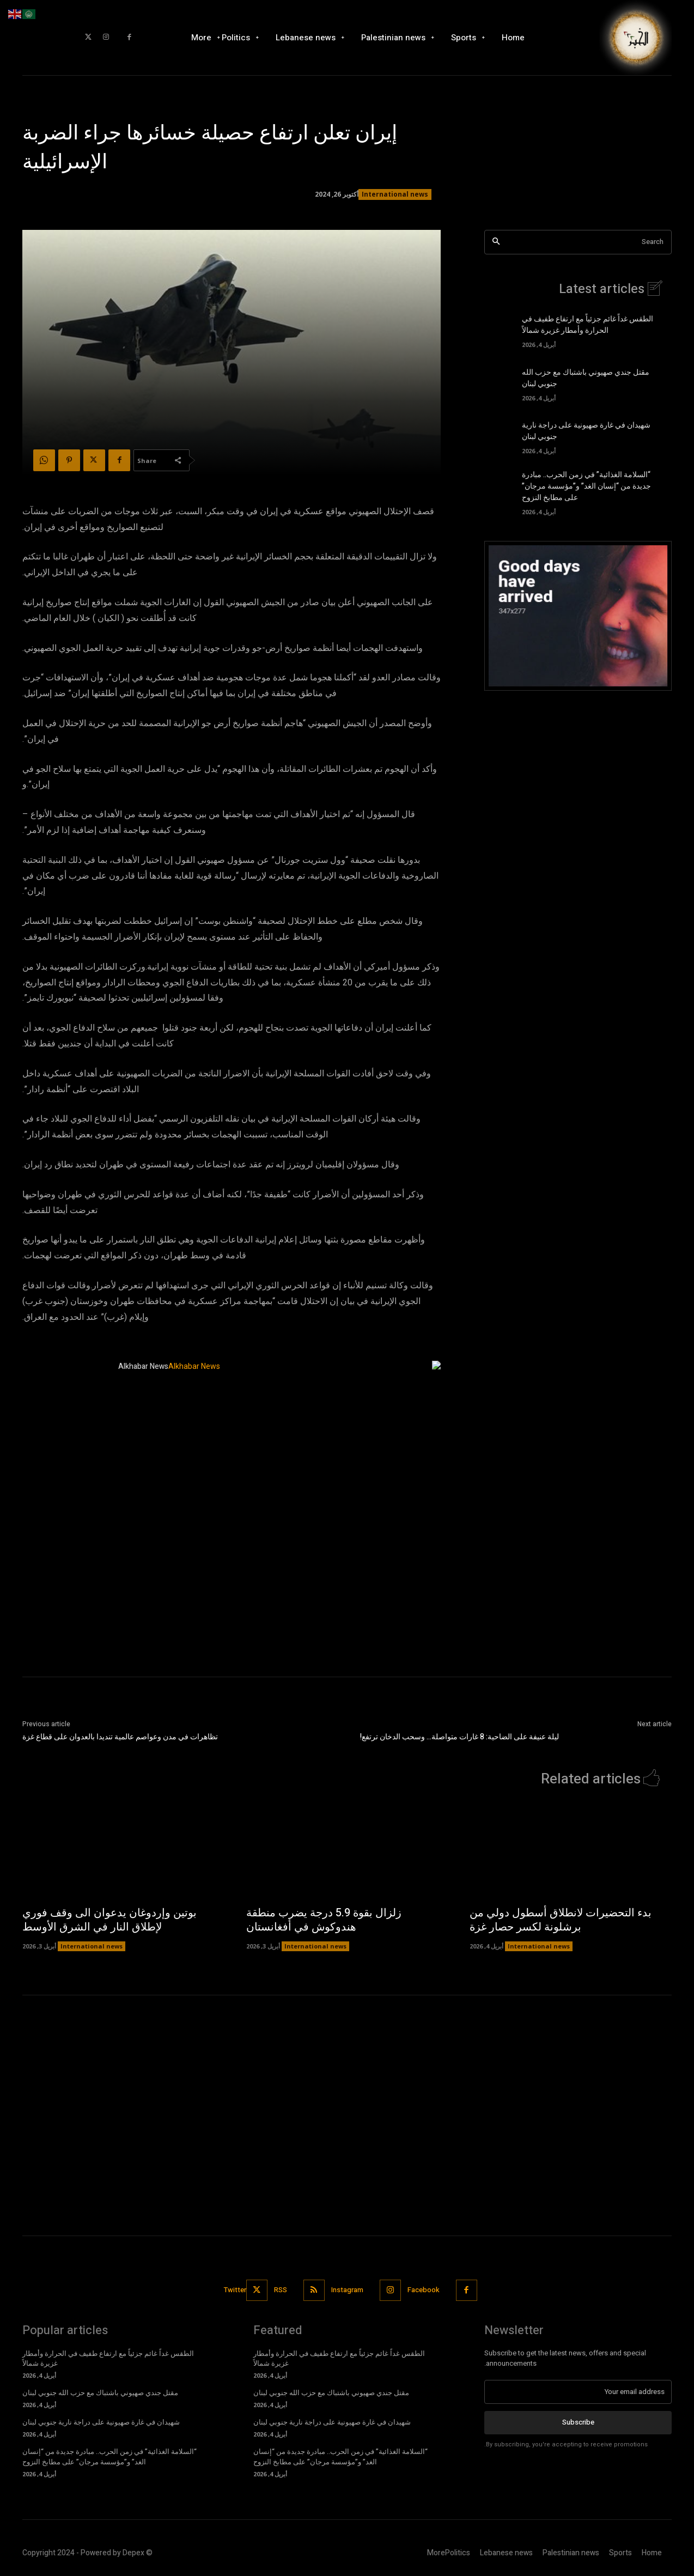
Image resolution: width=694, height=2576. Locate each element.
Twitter (235, 2290)
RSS (280, 2290)
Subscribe (578, 2422)
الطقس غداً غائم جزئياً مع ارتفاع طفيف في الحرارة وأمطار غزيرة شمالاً (587, 324)
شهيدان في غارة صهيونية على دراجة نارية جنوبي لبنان (101, 2422)
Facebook (423, 2290)
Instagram (347, 2290)
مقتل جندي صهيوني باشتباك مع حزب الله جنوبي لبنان (100, 2393)
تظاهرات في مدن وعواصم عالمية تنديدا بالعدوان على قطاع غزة (120, 1737)
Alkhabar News (143, 1366)
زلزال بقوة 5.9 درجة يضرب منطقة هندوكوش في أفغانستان (323, 1920)
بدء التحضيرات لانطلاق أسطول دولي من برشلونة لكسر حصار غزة (561, 1920)
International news (394, 194)
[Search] (496, 242)
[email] (578, 2392)
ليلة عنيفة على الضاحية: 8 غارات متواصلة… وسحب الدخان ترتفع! (459, 1737)
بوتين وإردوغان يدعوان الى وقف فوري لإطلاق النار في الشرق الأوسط (109, 1920)
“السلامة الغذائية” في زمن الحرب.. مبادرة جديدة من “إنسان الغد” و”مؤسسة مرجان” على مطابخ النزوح (586, 486)
